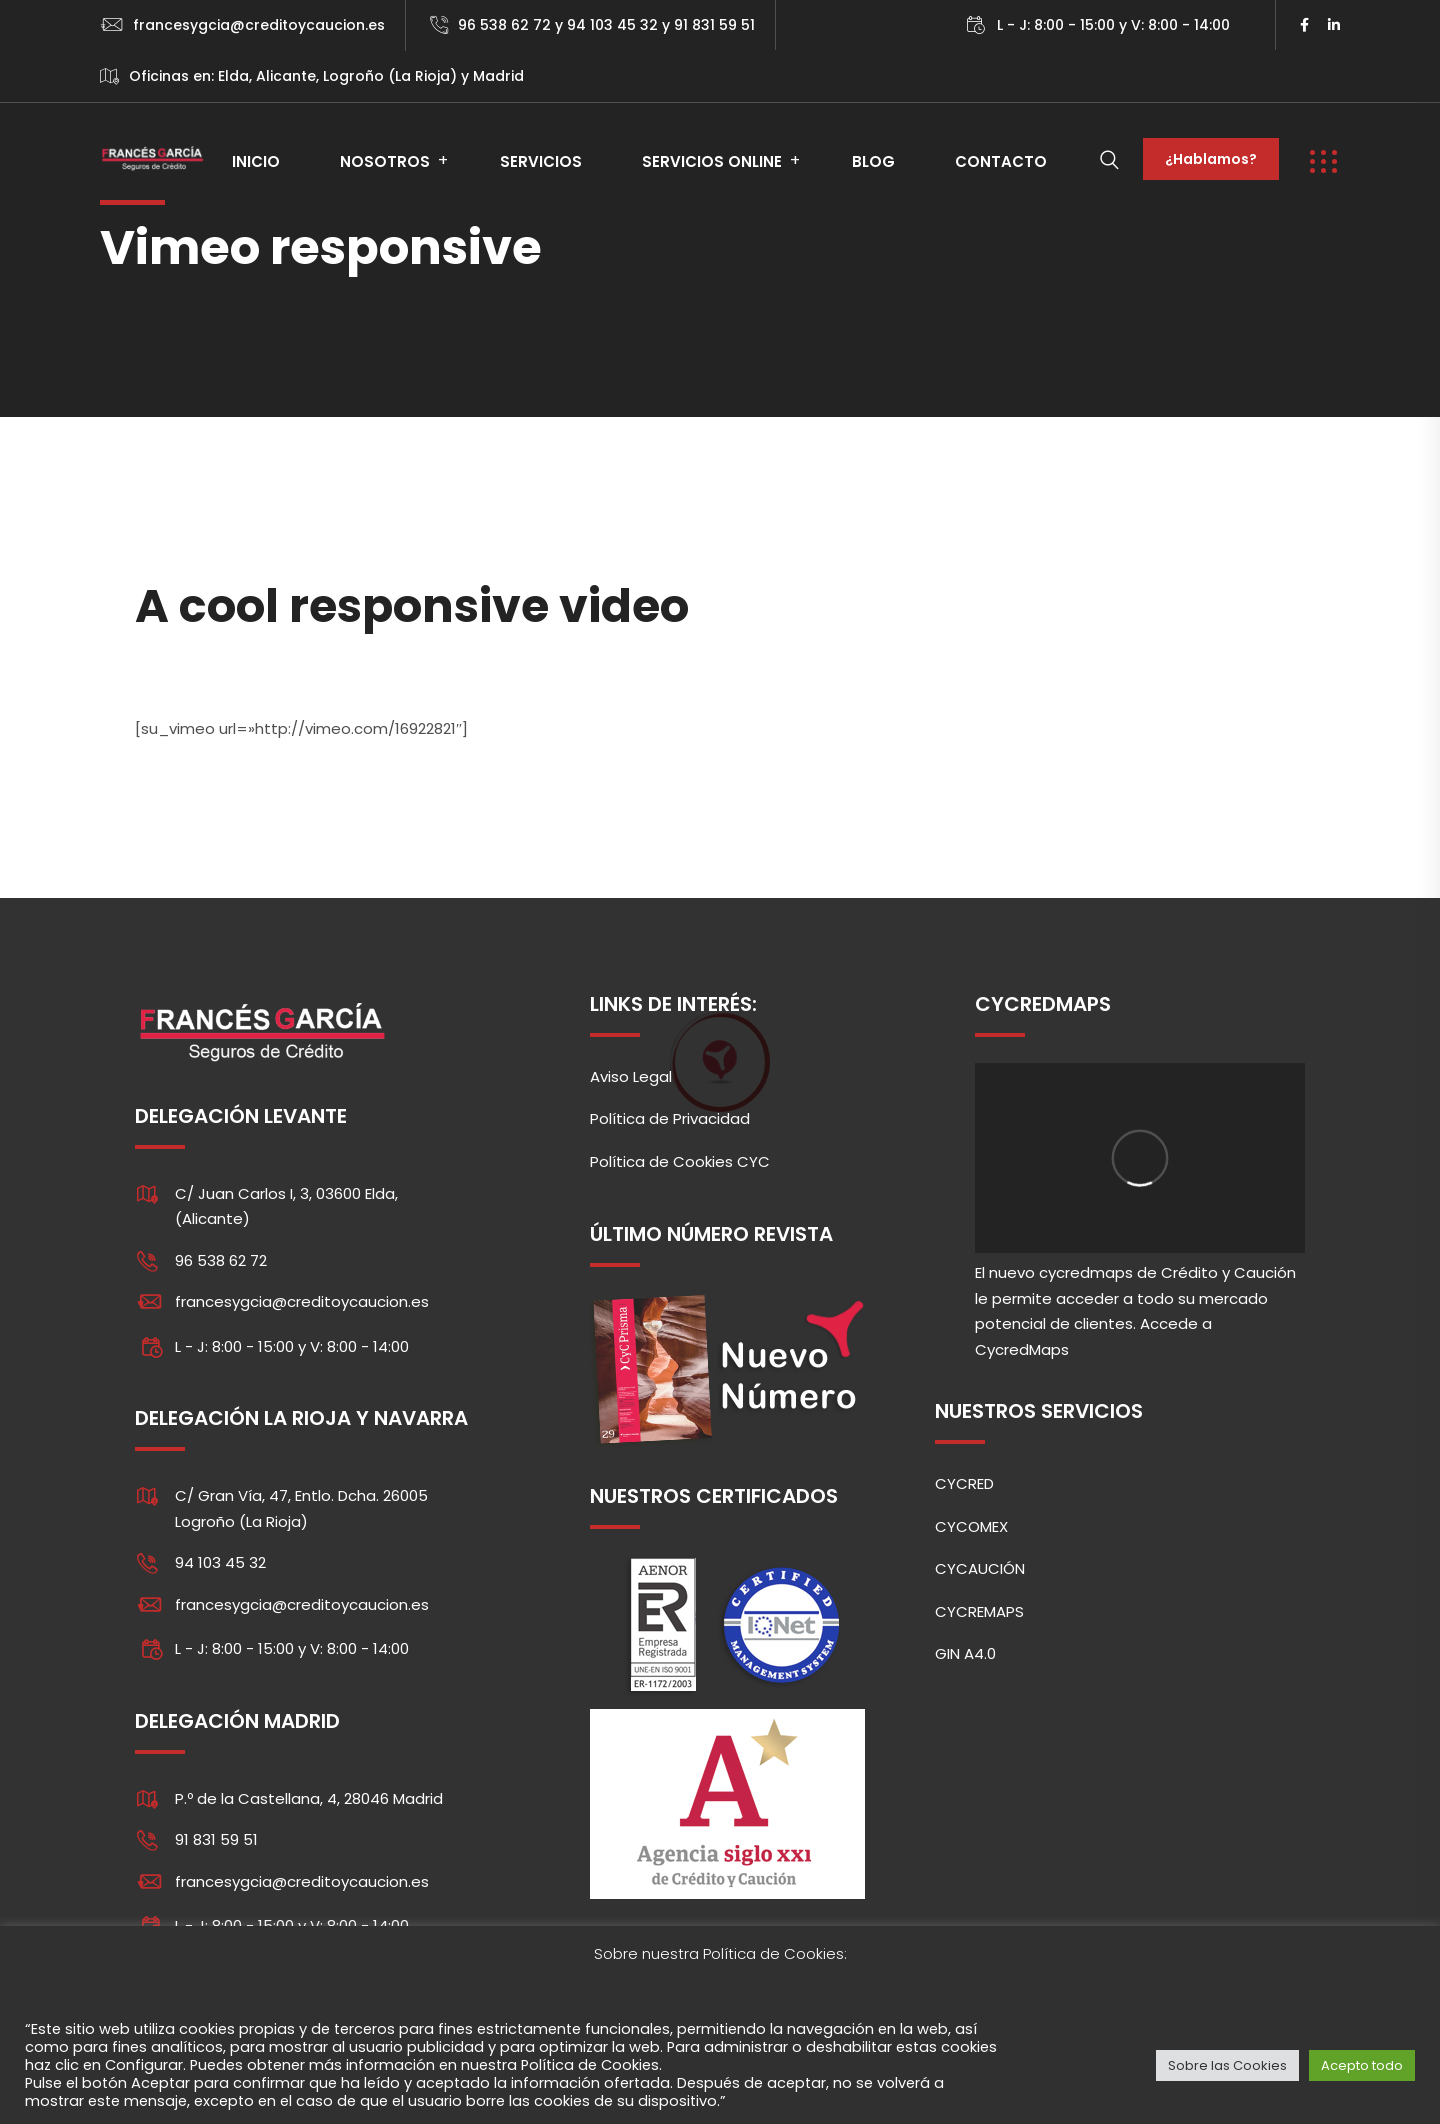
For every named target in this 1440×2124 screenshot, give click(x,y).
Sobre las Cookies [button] (1227, 2065)
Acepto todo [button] (1362, 2065)
